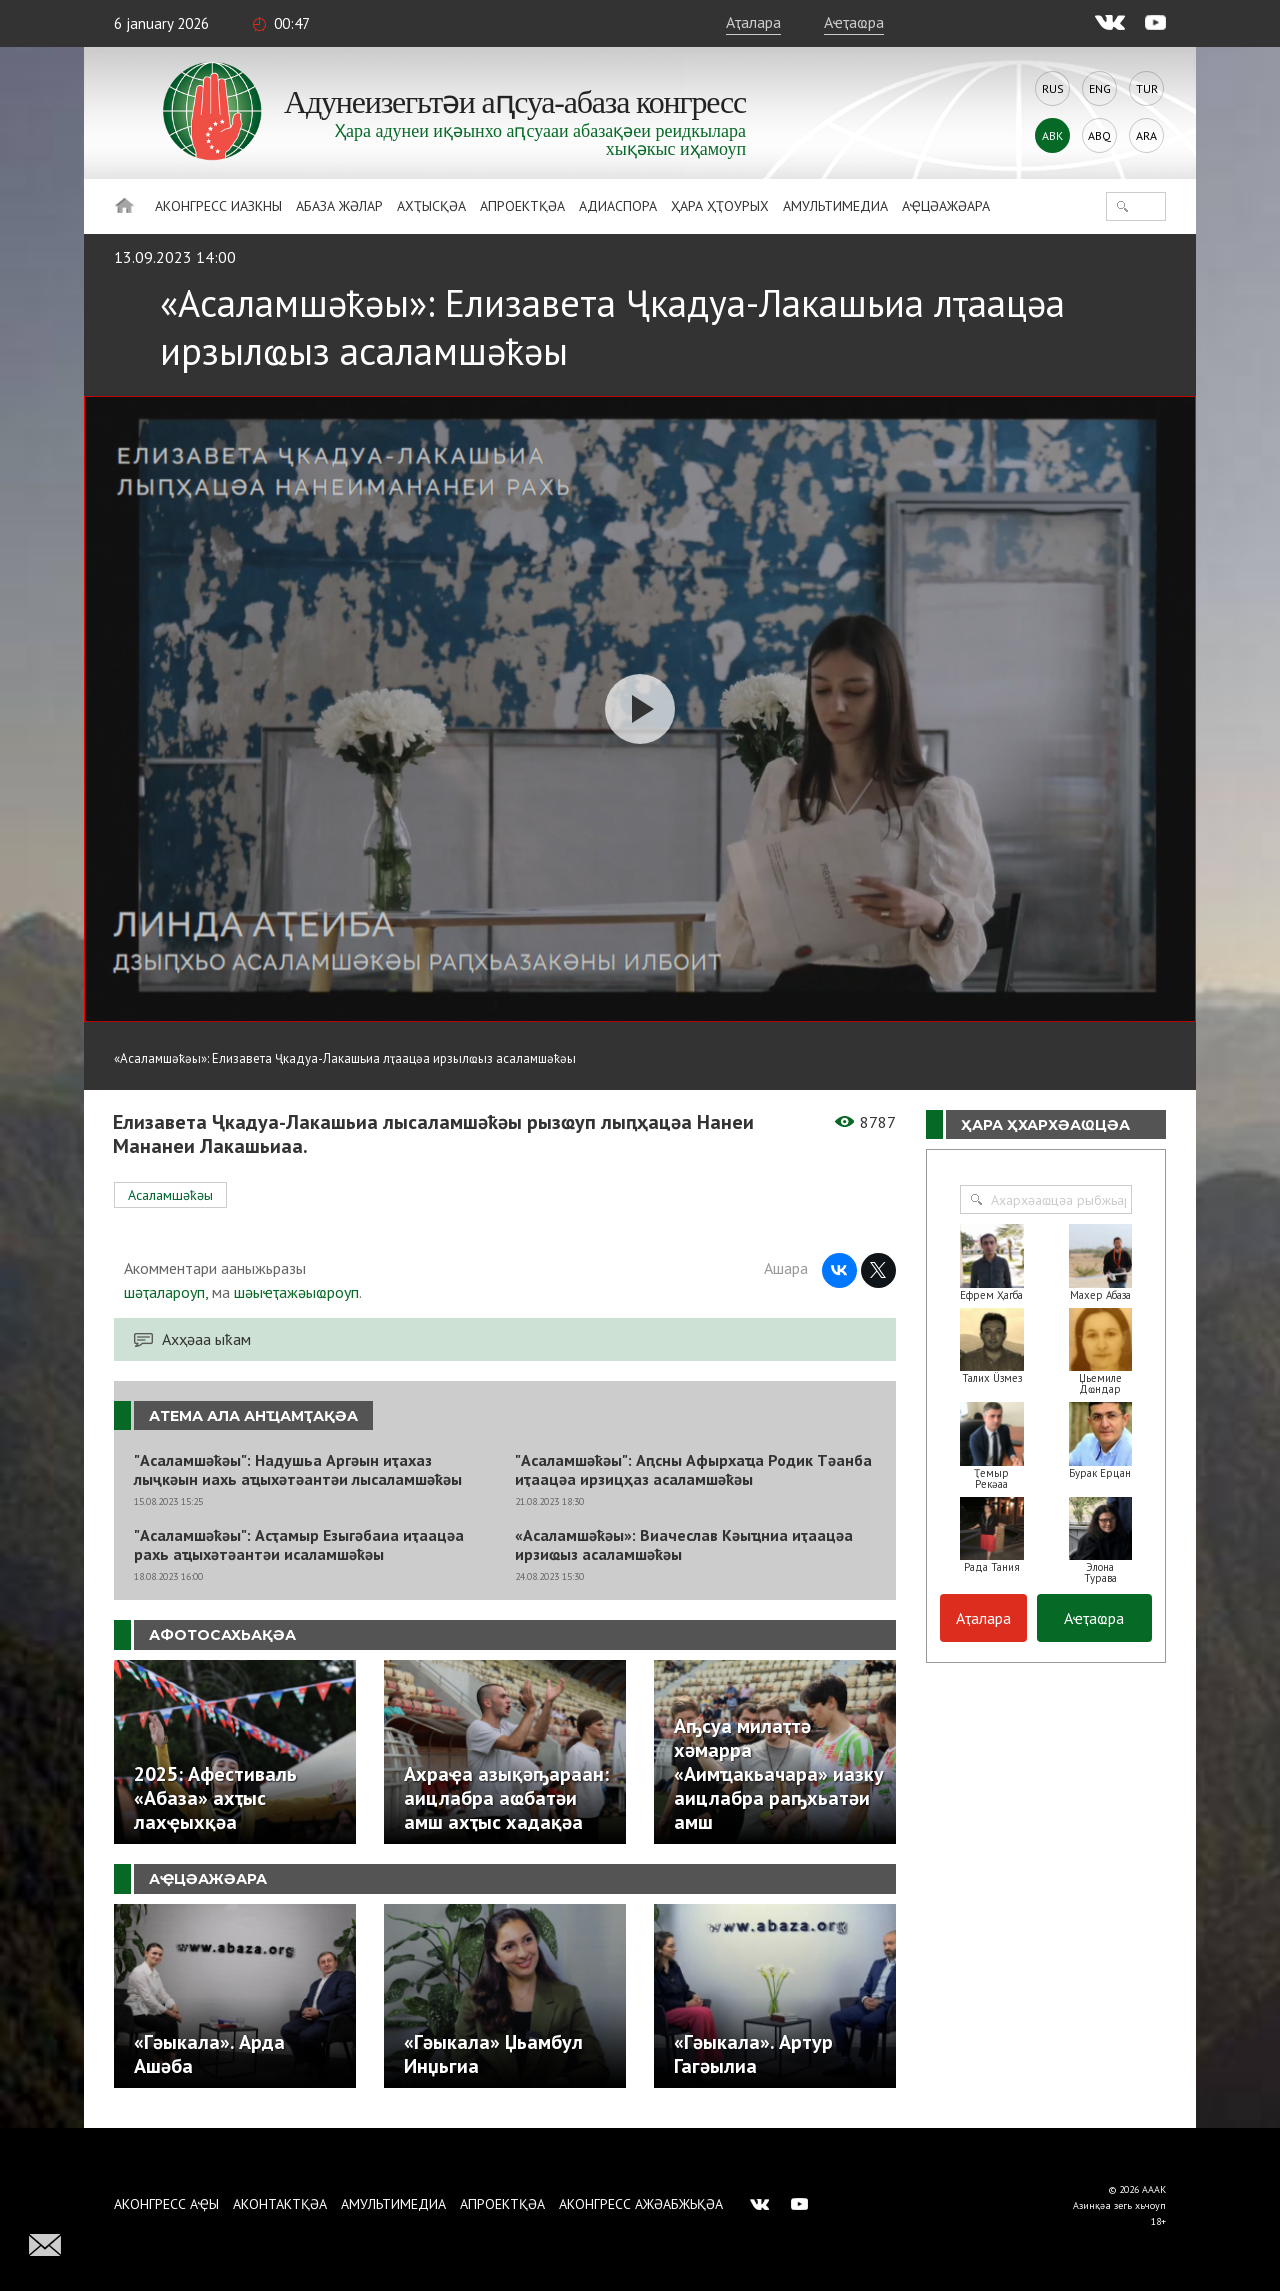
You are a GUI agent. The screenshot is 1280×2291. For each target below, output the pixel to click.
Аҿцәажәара (946, 206)
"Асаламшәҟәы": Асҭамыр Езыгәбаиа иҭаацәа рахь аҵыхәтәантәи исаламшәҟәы (299, 1545)
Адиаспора (618, 206)
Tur (1147, 88)
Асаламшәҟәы (170, 1195)
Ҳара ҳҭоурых (720, 206)
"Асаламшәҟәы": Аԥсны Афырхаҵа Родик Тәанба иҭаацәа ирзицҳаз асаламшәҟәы (693, 1470)
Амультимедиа (835, 206)
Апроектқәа (522, 206)
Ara (1146, 135)
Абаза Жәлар (339, 206)
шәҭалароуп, (166, 1292)
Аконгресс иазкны (218, 206)
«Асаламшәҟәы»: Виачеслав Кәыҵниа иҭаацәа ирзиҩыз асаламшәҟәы (684, 1545)
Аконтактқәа (280, 2204)
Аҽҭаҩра (854, 22)
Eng (1100, 88)
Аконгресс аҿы (166, 2204)
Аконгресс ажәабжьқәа (641, 2204)
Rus (1053, 88)
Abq (1099, 135)
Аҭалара (753, 22)
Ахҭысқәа (431, 206)
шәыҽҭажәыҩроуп (296, 1292)
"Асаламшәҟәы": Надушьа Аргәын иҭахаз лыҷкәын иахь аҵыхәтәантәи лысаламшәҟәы (298, 1470)
